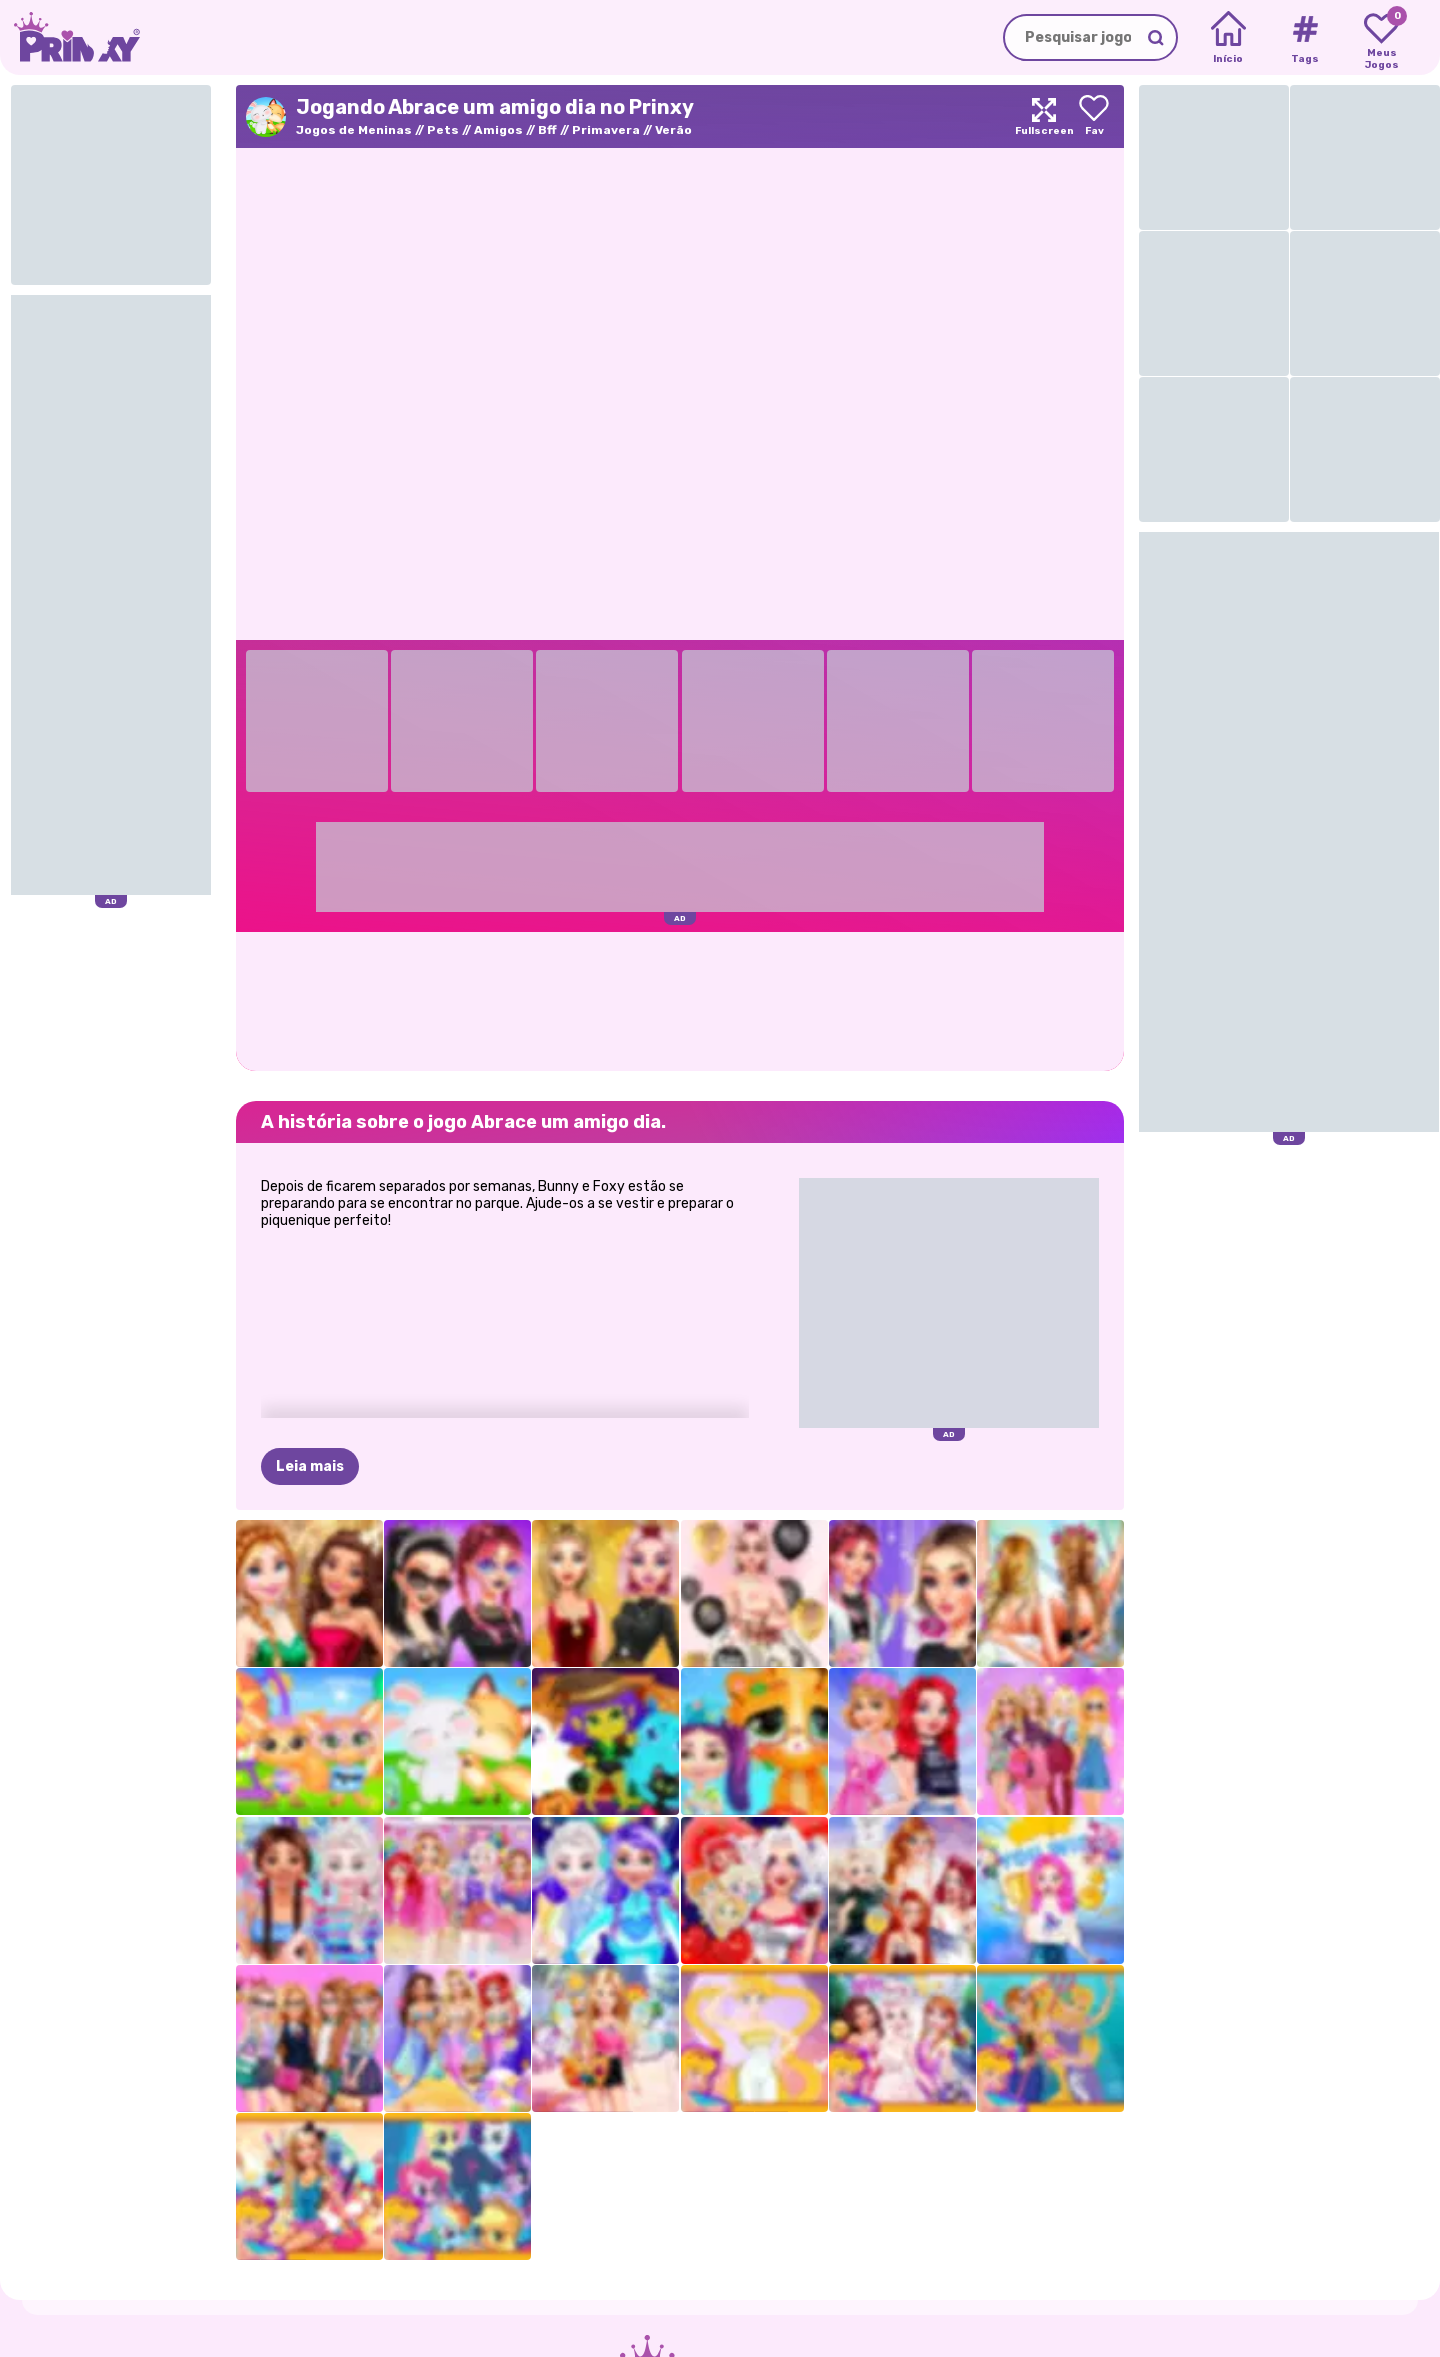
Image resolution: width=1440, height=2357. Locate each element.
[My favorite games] (1381, 38)
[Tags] (1304, 38)
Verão (673, 130)
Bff (547, 130)
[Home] (1228, 38)
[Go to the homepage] (70, 37)
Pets (443, 130)
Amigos (498, 130)
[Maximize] (1044, 116)
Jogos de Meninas (354, 130)
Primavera (606, 130)
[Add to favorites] (1094, 116)
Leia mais (310, 1466)
